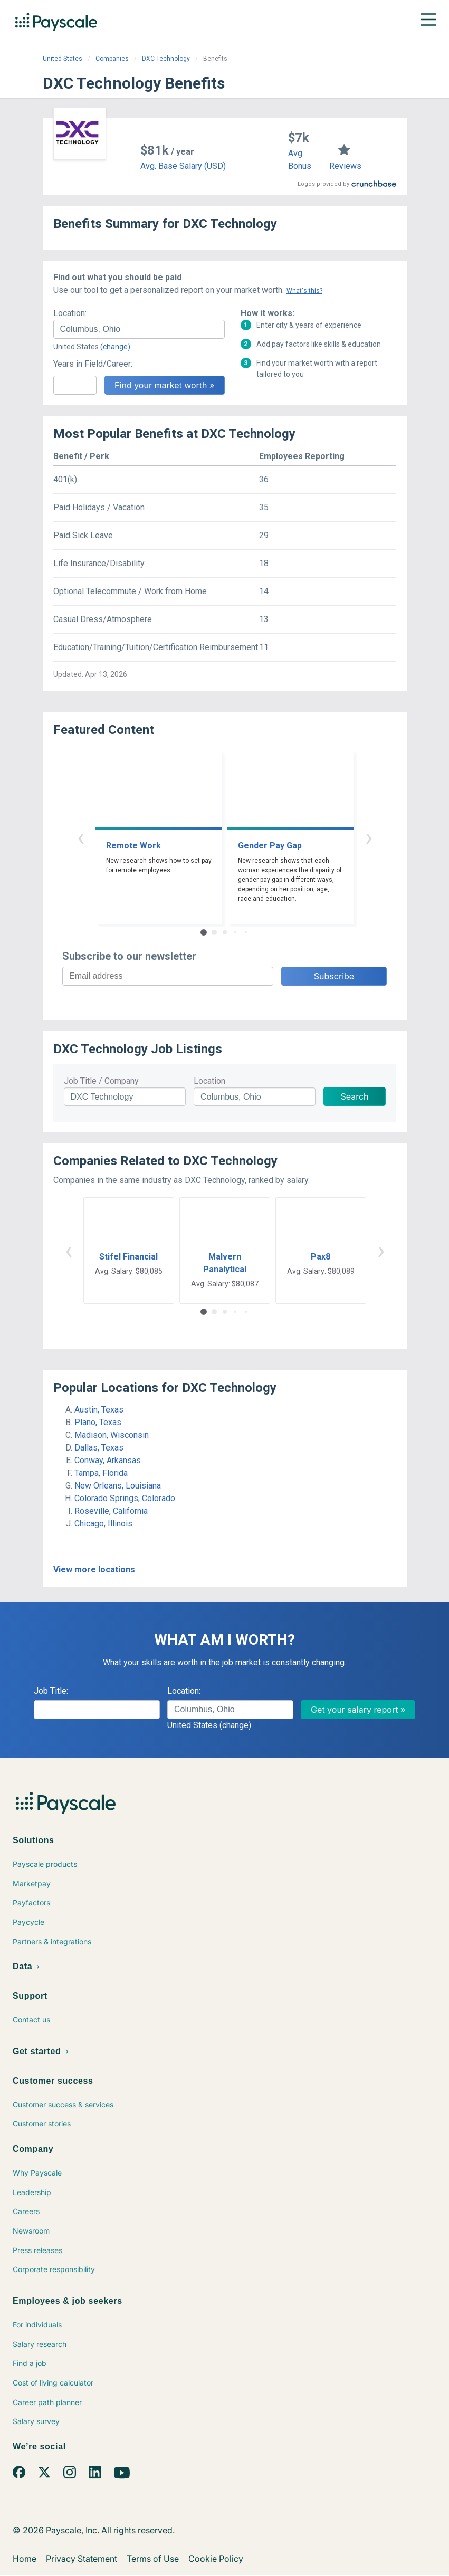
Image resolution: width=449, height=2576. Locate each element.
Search (354, 1096)
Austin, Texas (98, 1410)
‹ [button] (80, 837)
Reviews (345, 166)
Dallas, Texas (98, 1448)
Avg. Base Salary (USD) (183, 166)
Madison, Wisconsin (111, 1435)
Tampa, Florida (101, 1473)
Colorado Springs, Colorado (124, 1498)
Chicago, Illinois (103, 1524)
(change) (115, 346)
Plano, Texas (97, 1422)
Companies (112, 58)
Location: (70, 313)
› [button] (368, 837)
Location (209, 1081)
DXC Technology (166, 58)
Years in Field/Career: (92, 364)
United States (62, 58)
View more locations (94, 1569)
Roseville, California (111, 1511)
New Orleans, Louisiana (117, 1486)
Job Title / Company (101, 1081)
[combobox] (139, 329)
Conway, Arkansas (107, 1460)
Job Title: (51, 1691)
